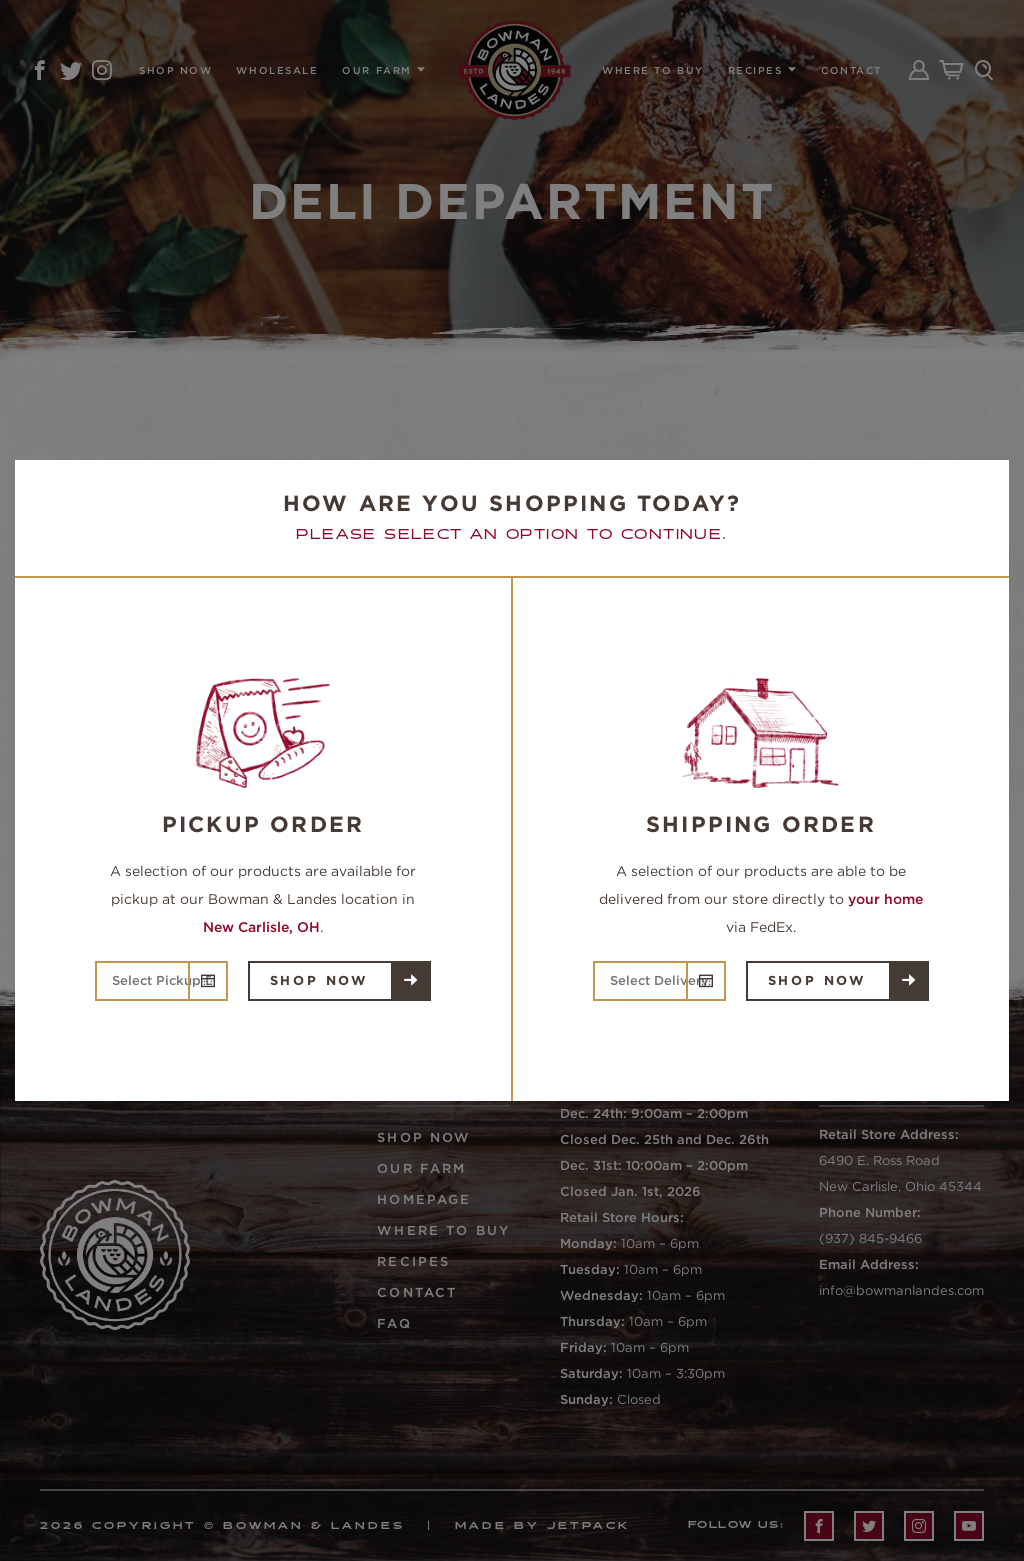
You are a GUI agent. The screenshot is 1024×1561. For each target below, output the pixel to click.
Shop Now (319, 980)
